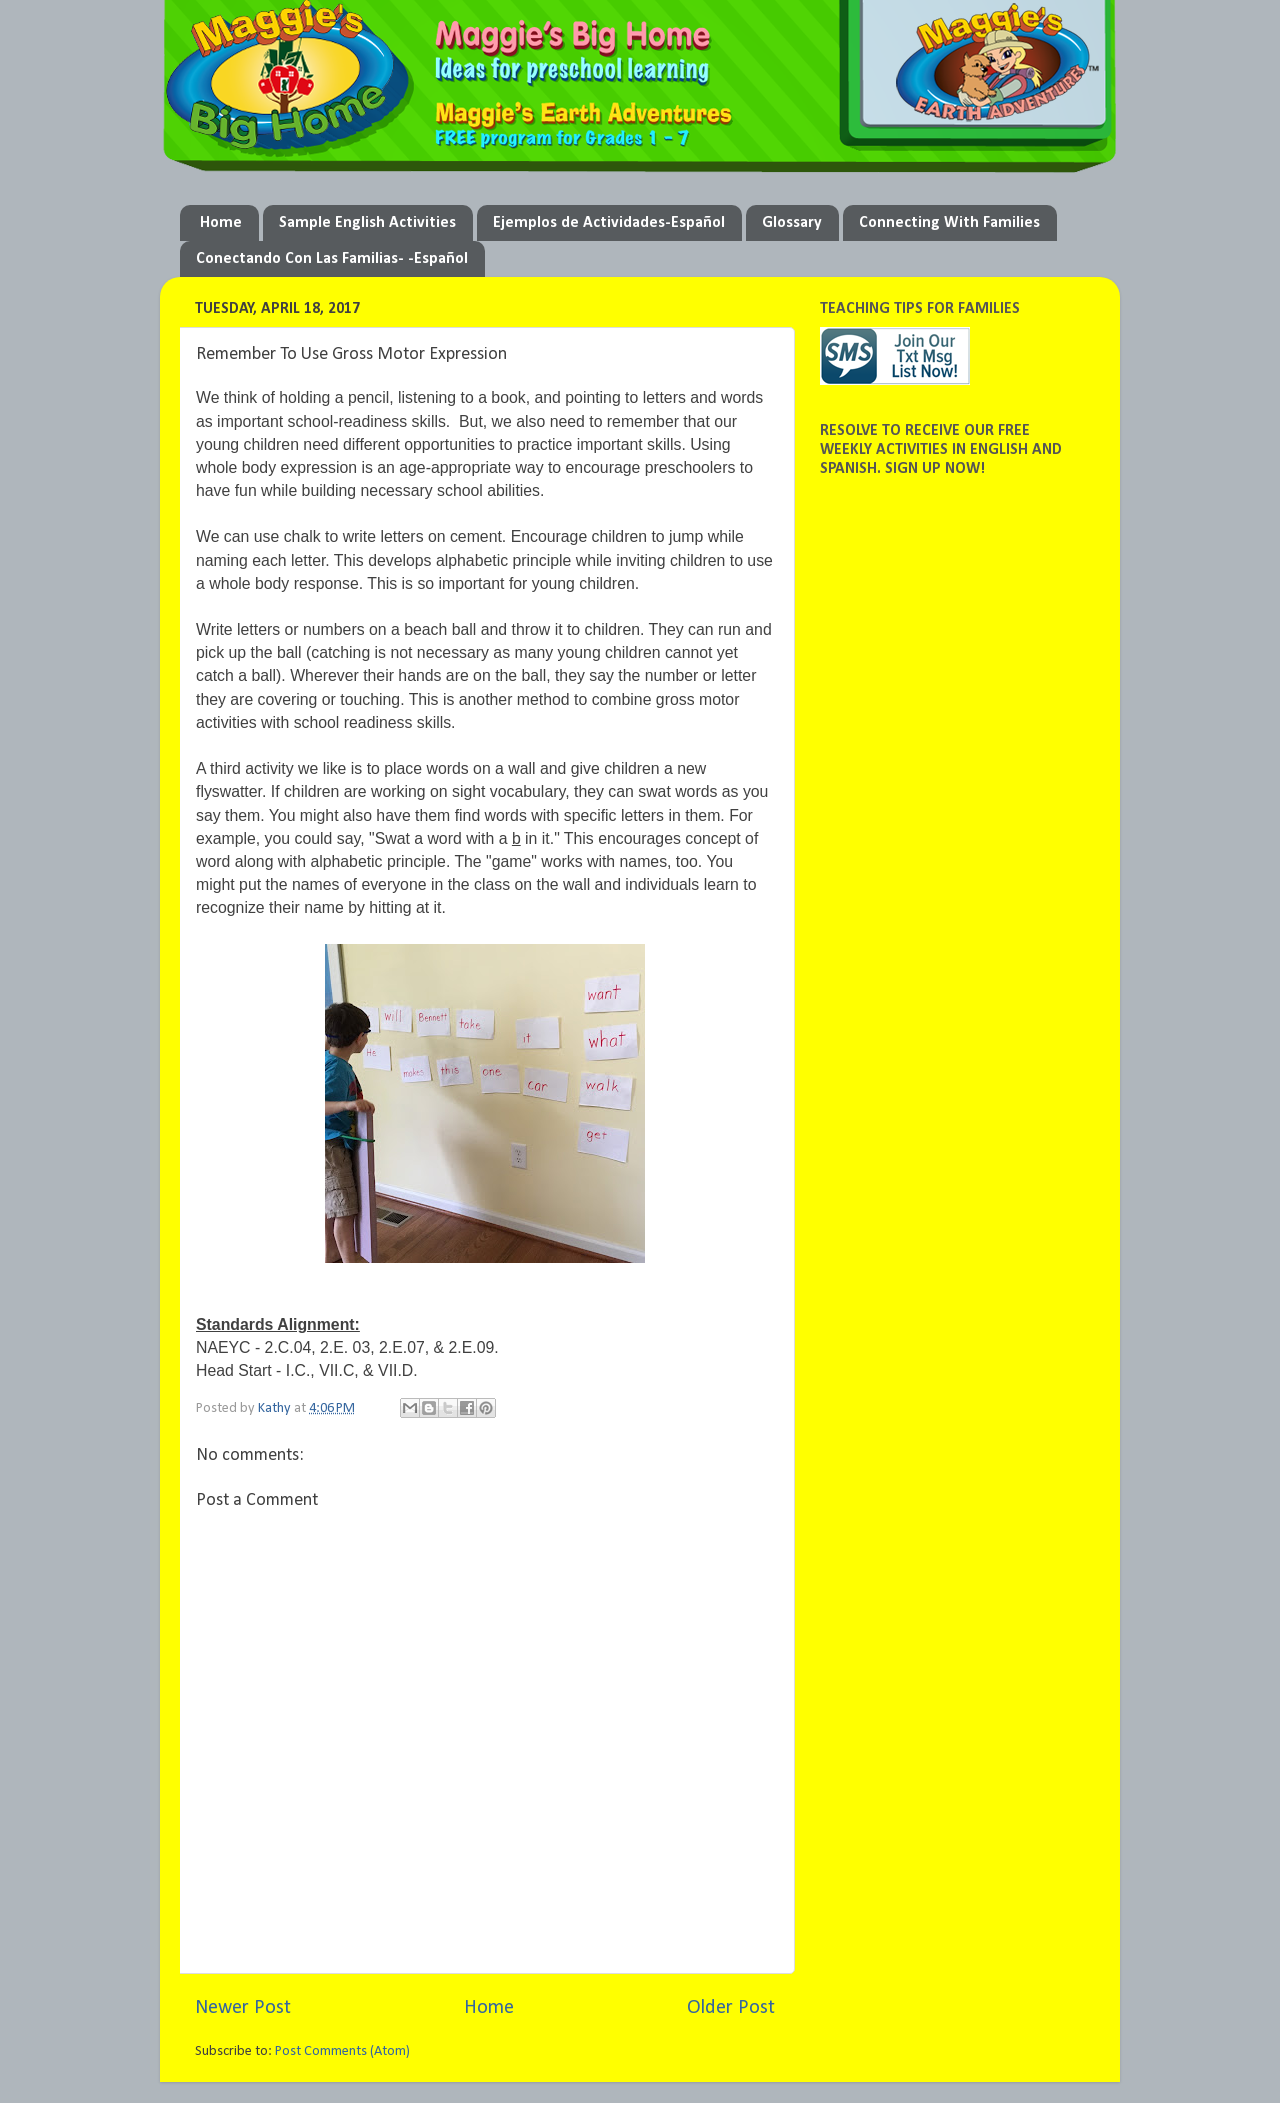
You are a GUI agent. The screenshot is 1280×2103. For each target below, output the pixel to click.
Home (221, 223)
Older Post (731, 2008)
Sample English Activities (367, 223)
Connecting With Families (949, 223)
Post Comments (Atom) (342, 2051)
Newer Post (243, 2008)
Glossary (792, 223)
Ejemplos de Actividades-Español (609, 223)
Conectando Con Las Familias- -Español (332, 259)
